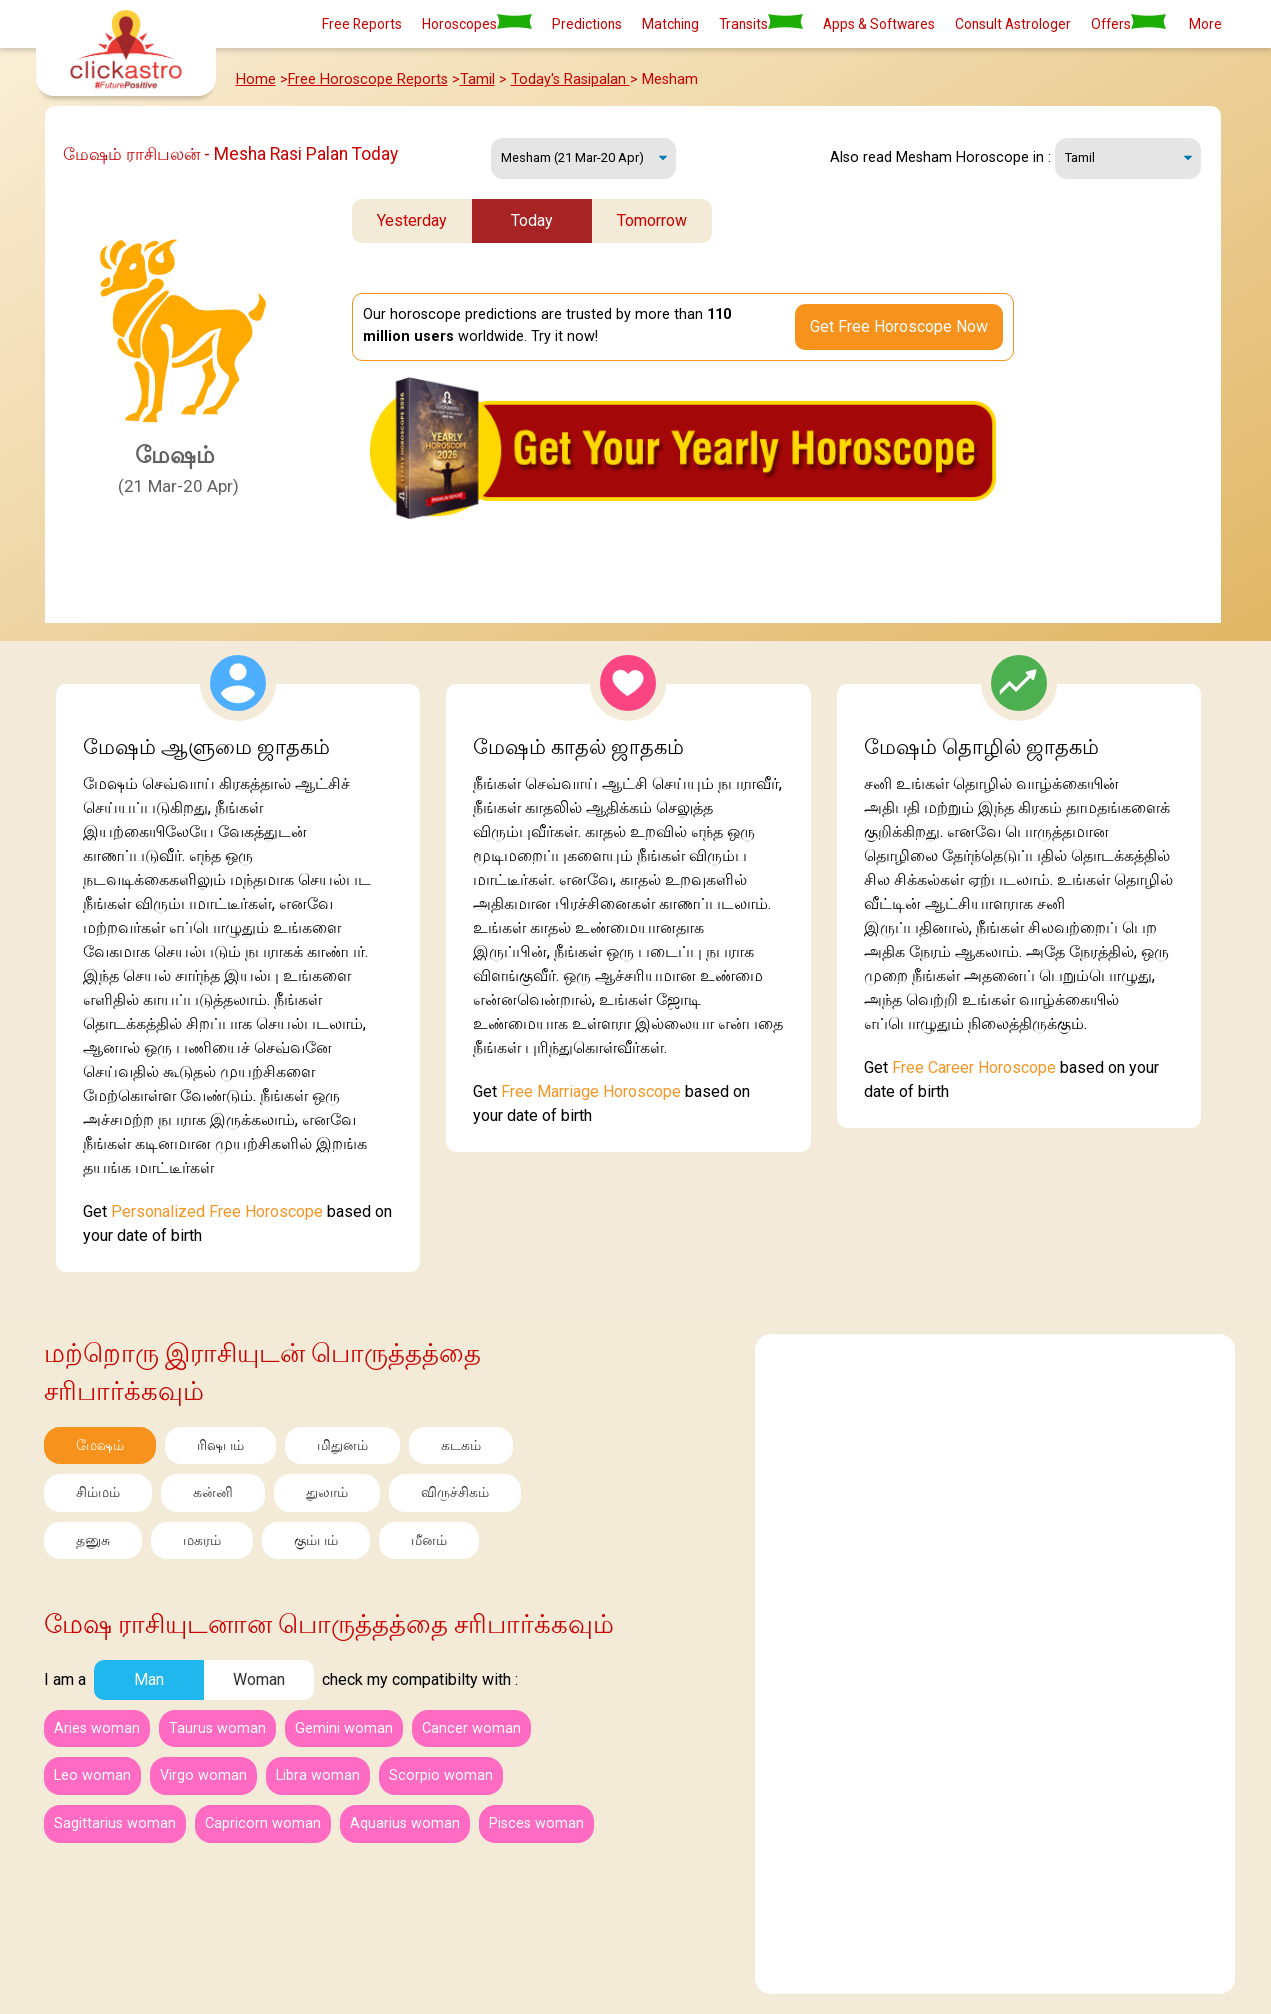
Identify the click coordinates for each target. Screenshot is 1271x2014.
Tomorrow (652, 220)
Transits (761, 23)
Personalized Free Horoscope (217, 1211)
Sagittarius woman (115, 1823)
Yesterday (412, 220)
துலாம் (327, 1492)
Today (532, 220)
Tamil (477, 79)
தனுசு (93, 1540)
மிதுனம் (342, 1445)
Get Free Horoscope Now (899, 326)
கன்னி (213, 1492)
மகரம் (202, 1540)
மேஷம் (100, 1445)
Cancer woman (471, 1728)
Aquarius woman (405, 1823)
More (1205, 24)
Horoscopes (477, 23)
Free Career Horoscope (974, 1067)
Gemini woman (344, 1728)
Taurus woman (217, 1728)
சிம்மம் (98, 1492)
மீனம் (429, 1540)
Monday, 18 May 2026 (583, 158)
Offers (1128, 23)
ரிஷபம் (220, 1445)
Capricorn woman (263, 1823)
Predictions (587, 24)
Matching (670, 24)
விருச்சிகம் (455, 1492)
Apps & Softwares (879, 24)
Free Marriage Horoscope (591, 1091)
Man (149, 1679)
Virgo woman (203, 1775)
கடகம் (461, 1445)
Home (256, 79)
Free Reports (362, 24)
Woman (259, 1679)
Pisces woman (536, 1823)
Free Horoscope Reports (368, 79)
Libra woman (318, 1775)
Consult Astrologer (1013, 24)
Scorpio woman (441, 1775)
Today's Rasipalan (570, 79)
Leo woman (92, 1775)
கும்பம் (316, 1540)
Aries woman (97, 1728)
